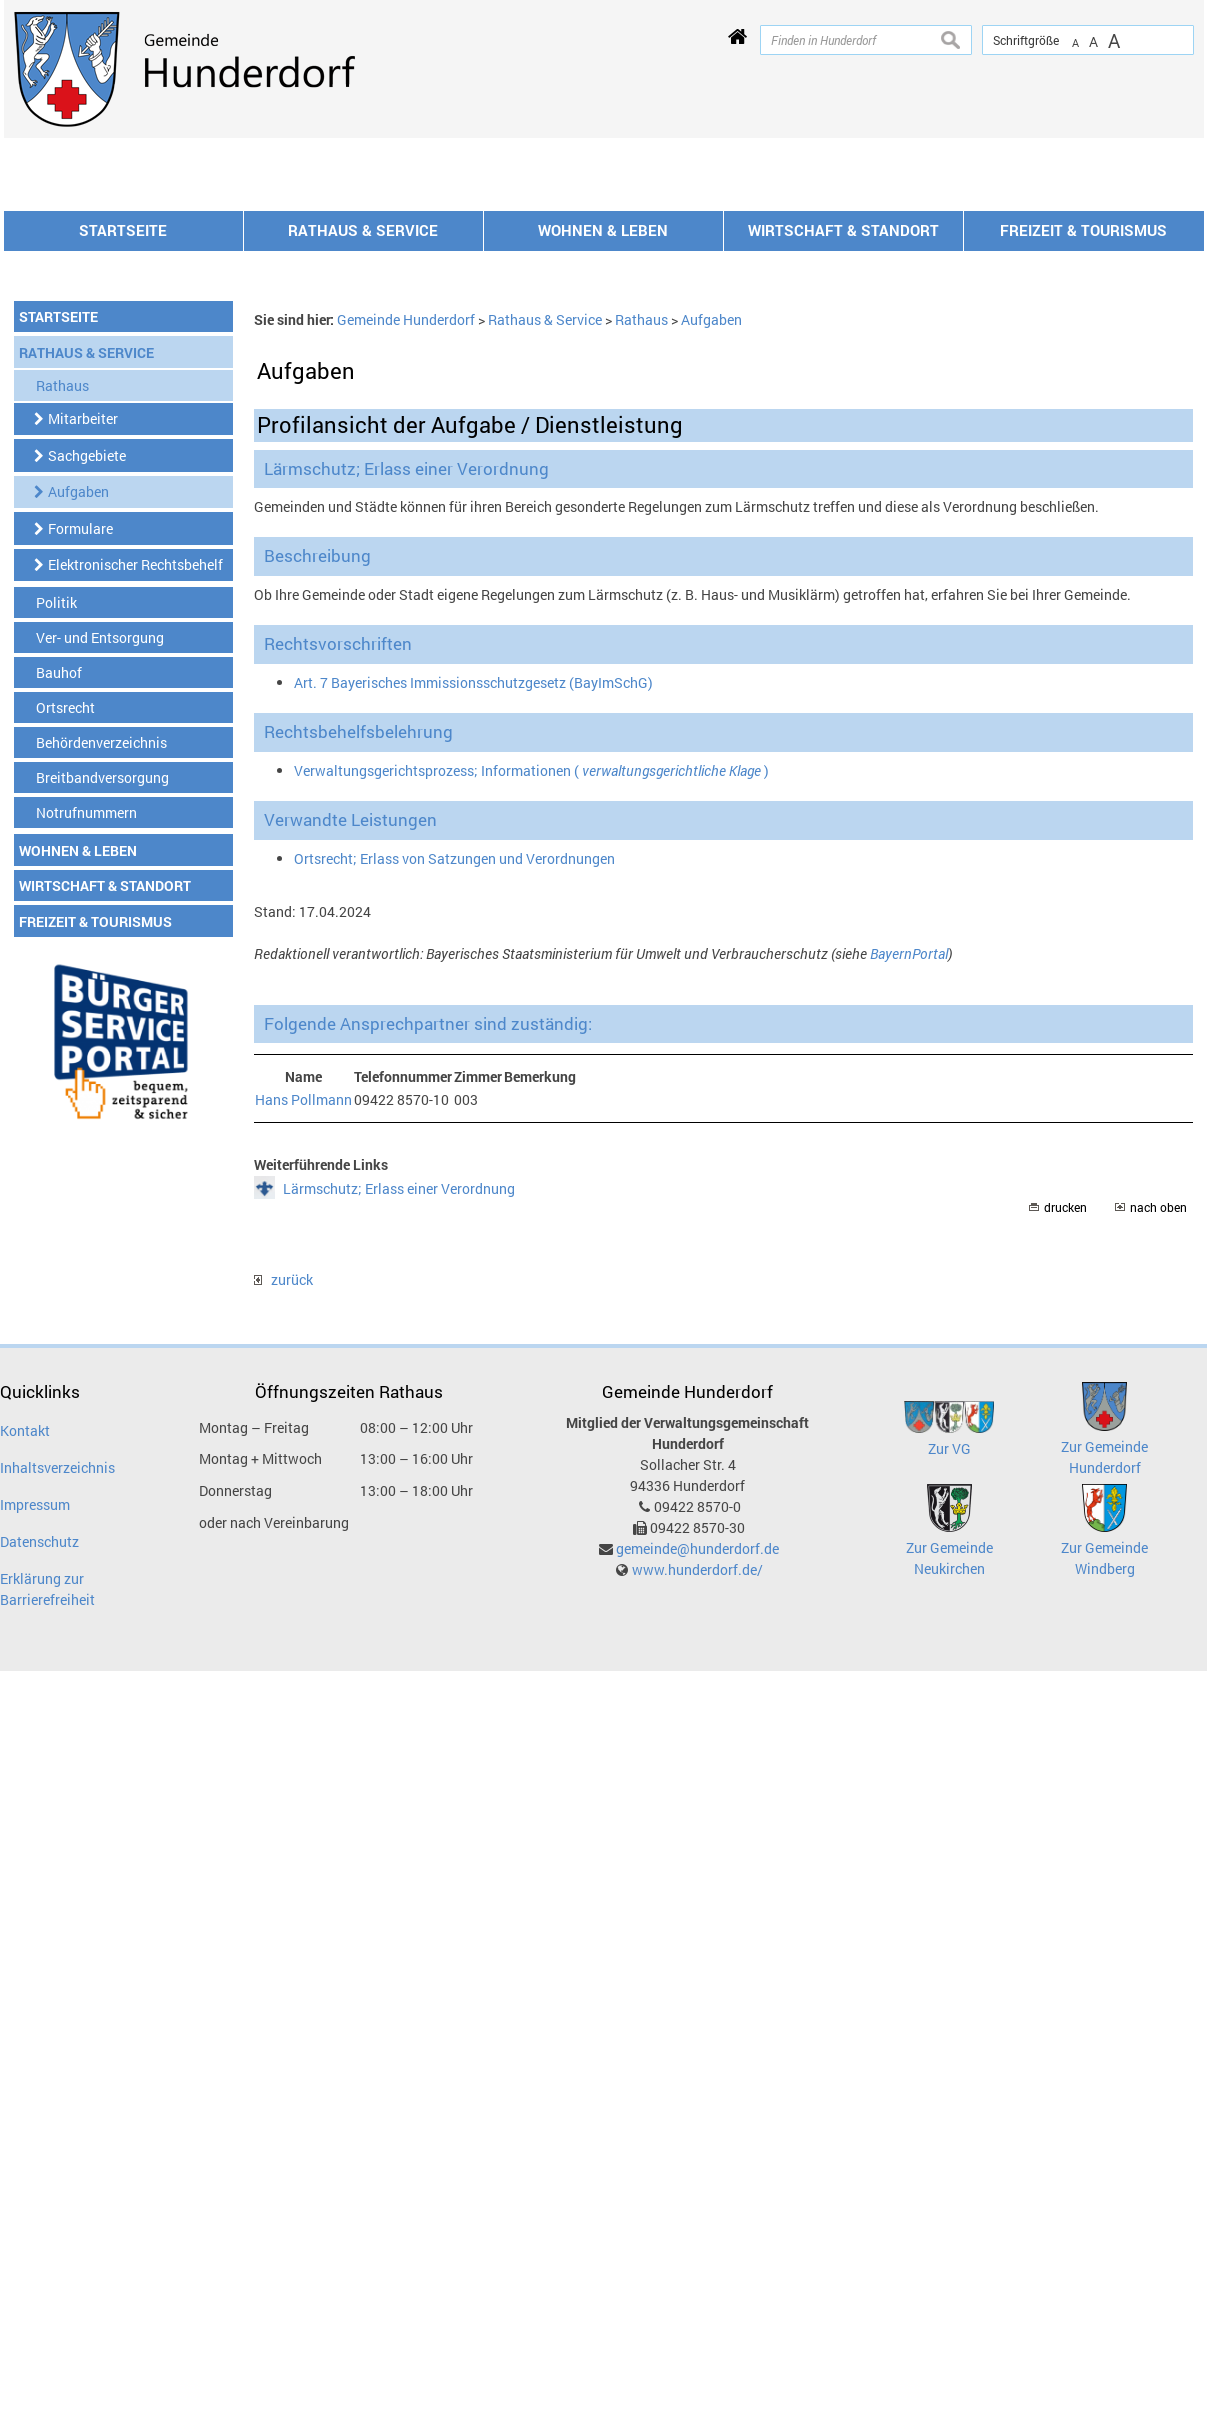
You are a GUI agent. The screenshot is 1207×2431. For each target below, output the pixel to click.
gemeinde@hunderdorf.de (697, 1818)
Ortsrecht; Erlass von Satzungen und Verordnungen (454, 1128)
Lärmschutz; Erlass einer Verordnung (399, 1458)
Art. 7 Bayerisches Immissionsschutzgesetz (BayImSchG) (473, 952)
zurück (283, 1549)
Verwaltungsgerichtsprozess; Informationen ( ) (531, 1040)
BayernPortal (909, 1223)
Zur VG (949, 1718)
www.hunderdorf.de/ (697, 1839)
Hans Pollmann (303, 1369)
